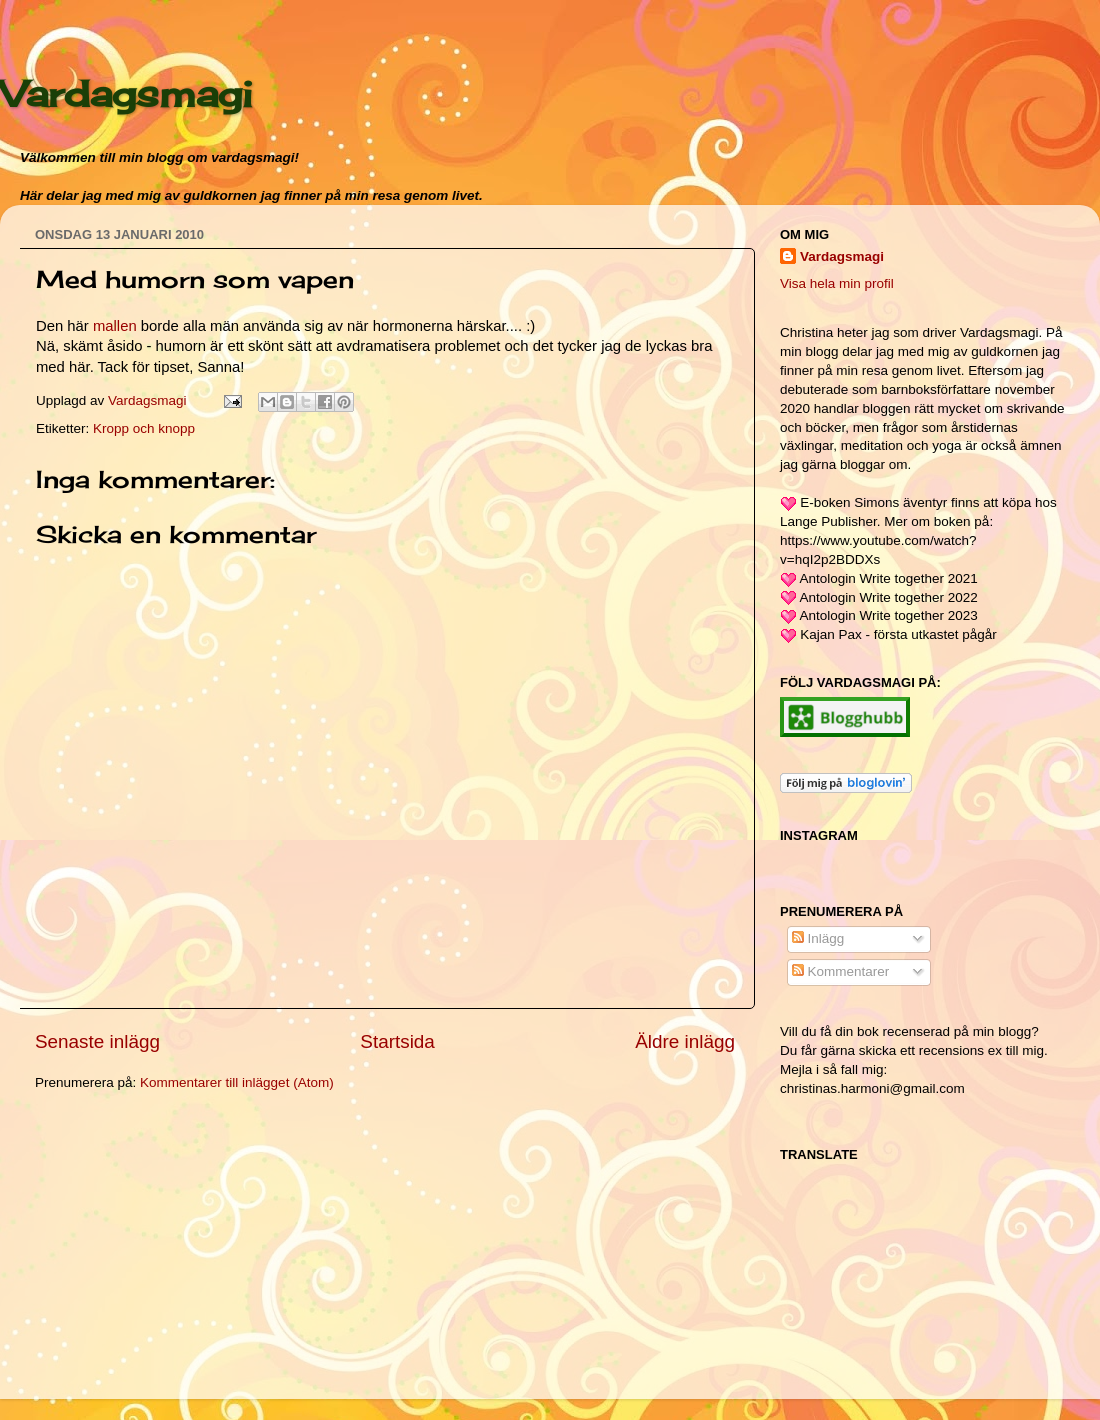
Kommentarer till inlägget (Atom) (237, 1082)
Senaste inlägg (97, 1041)
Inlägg (818, 938)
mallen (115, 326)
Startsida (397, 1041)
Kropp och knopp (144, 428)
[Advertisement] (185, 1248)
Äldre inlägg (685, 1041)
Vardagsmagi (126, 94)
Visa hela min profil (837, 283)
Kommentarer (841, 971)
